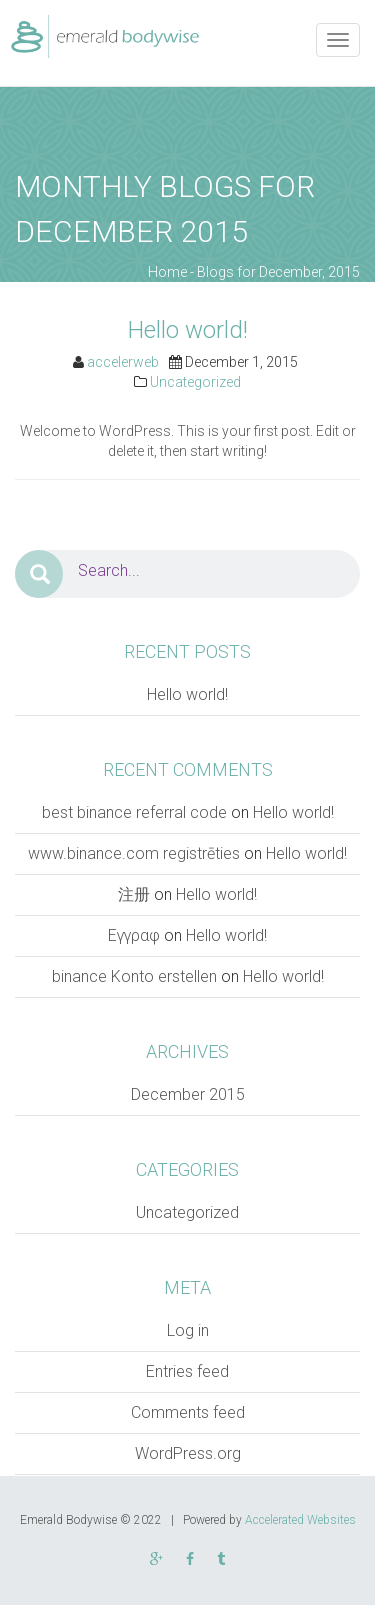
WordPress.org (188, 1453)
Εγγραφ (134, 935)
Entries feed (187, 1371)
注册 (134, 894)
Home (167, 272)
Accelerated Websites (300, 1520)
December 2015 (188, 1094)
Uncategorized (195, 382)
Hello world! (188, 330)
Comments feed (188, 1412)
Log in (188, 1330)
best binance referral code (134, 812)
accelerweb (123, 362)
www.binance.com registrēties (134, 853)
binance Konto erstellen (134, 976)
